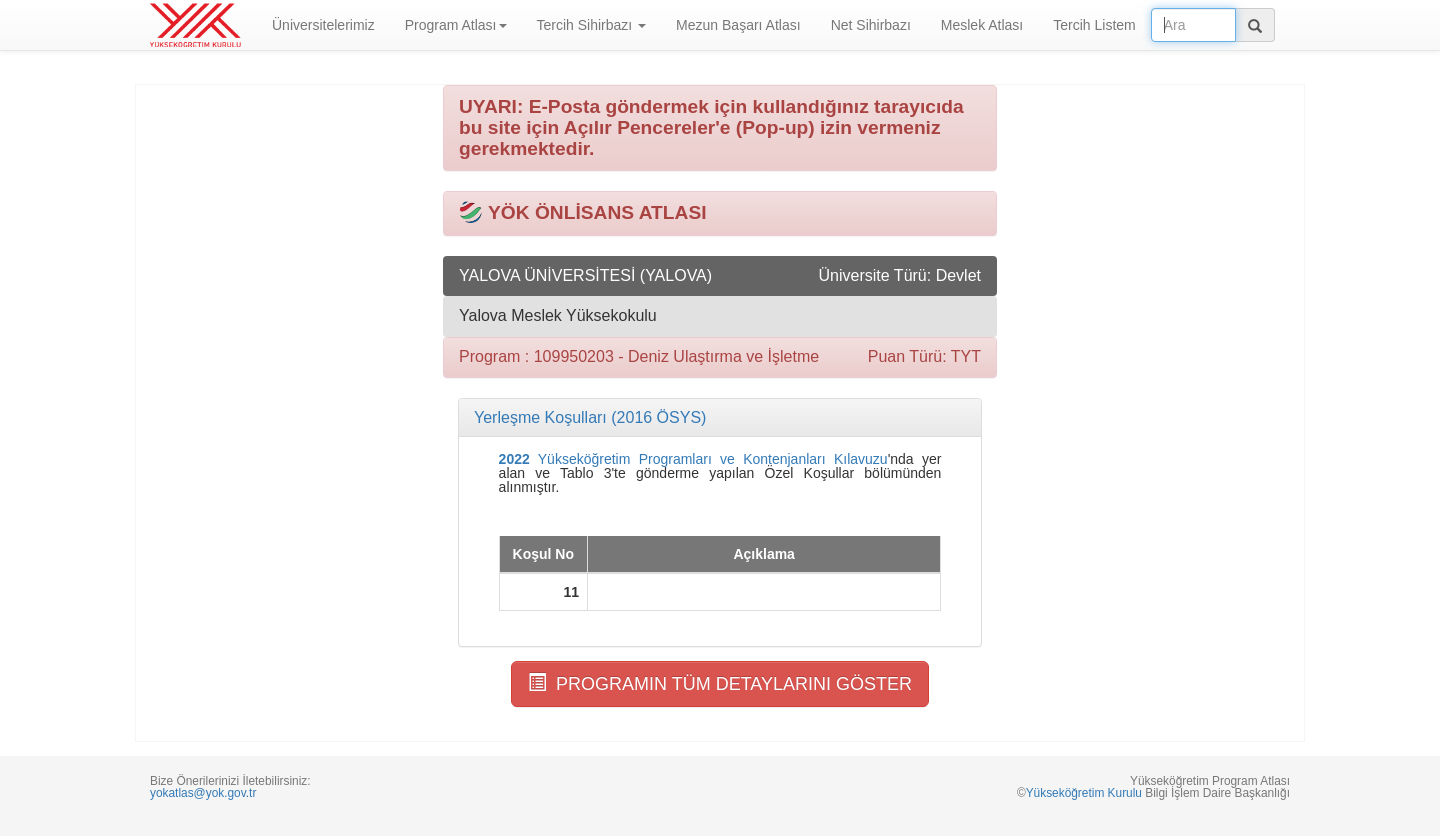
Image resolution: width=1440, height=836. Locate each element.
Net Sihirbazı (871, 25)
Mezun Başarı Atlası (738, 25)
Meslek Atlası (982, 25)
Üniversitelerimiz (323, 25)
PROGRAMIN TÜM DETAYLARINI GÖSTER (720, 683)
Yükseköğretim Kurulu (1084, 793)
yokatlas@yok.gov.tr (203, 793)
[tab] (720, 418)
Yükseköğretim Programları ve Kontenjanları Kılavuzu (693, 459)
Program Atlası (456, 25)
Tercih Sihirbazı (592, 25)
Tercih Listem (1094, 25)
